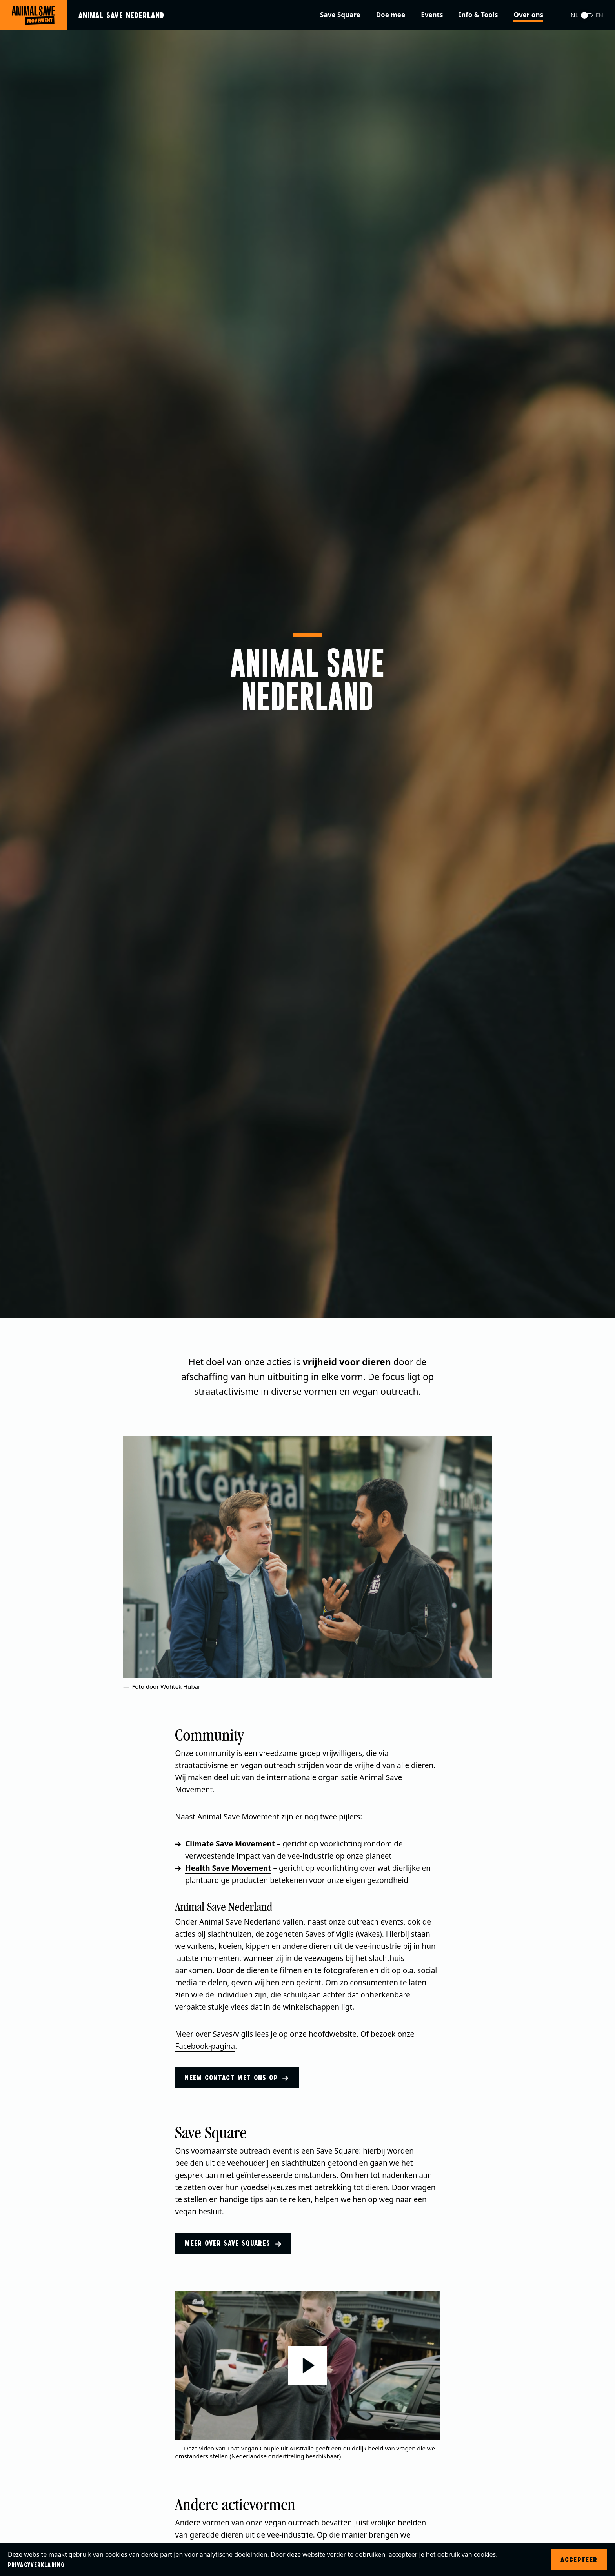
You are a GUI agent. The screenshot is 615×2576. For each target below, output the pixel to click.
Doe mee (391, 14)
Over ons (528, 14)
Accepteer (578, 2559)
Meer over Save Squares (233, 2243)
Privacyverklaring (36, 2565)
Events (432, 14)
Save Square (340, 14)
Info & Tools (478, 14)
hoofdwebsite (333, 2034)
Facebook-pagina (205, 2046)
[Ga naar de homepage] (88, 14)
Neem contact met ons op (237, 2077)
